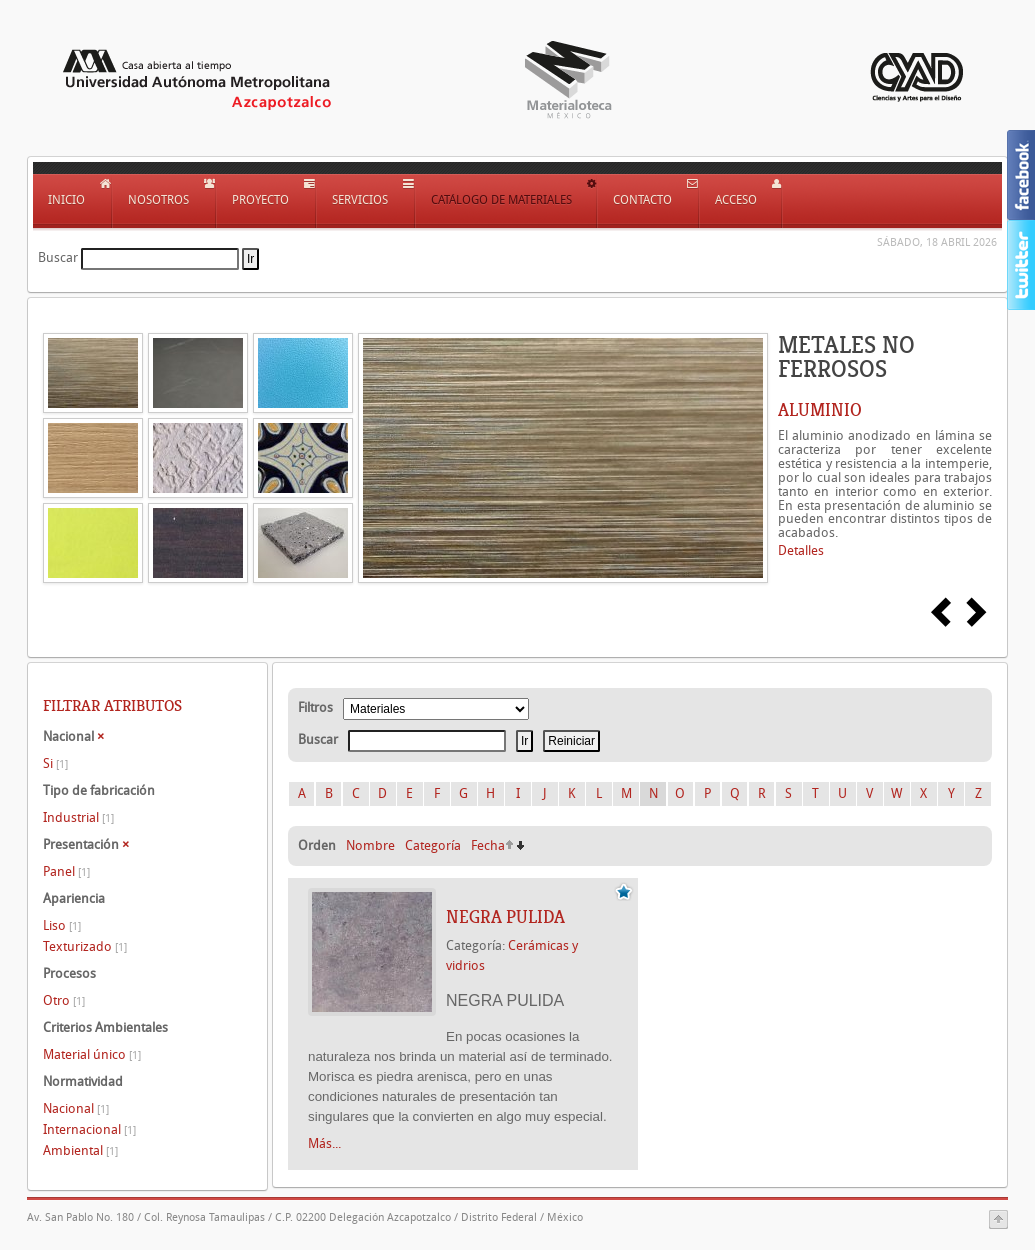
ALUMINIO (820, 410)
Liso (62, 925)
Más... (324, 1143)
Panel (66, 871)
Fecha (488, 845)
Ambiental (80, 1150)
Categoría (433, 845)
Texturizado (85, 946)
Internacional (89, 1129)
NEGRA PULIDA (505, 917)
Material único (92, 1054)
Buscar (58, 257)
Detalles (801, 550)
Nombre (370, 845)
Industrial (78, 817)
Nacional (76, 1108)
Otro (64, 1000)
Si (55, 763)
